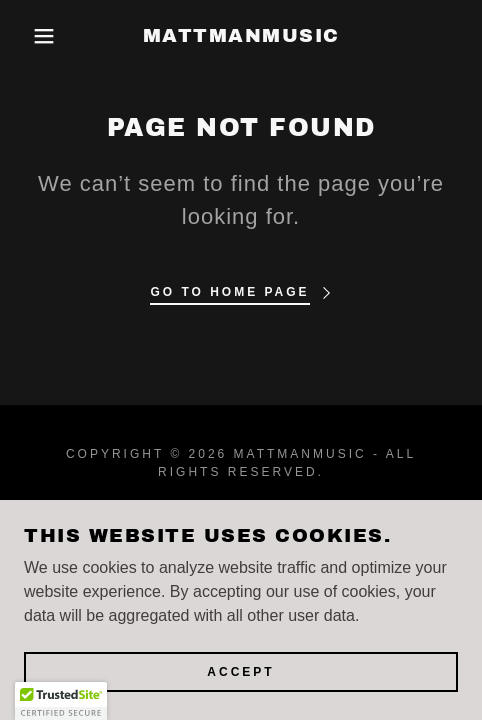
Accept (240, 672)
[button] (35, 36)
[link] (241, 36)
